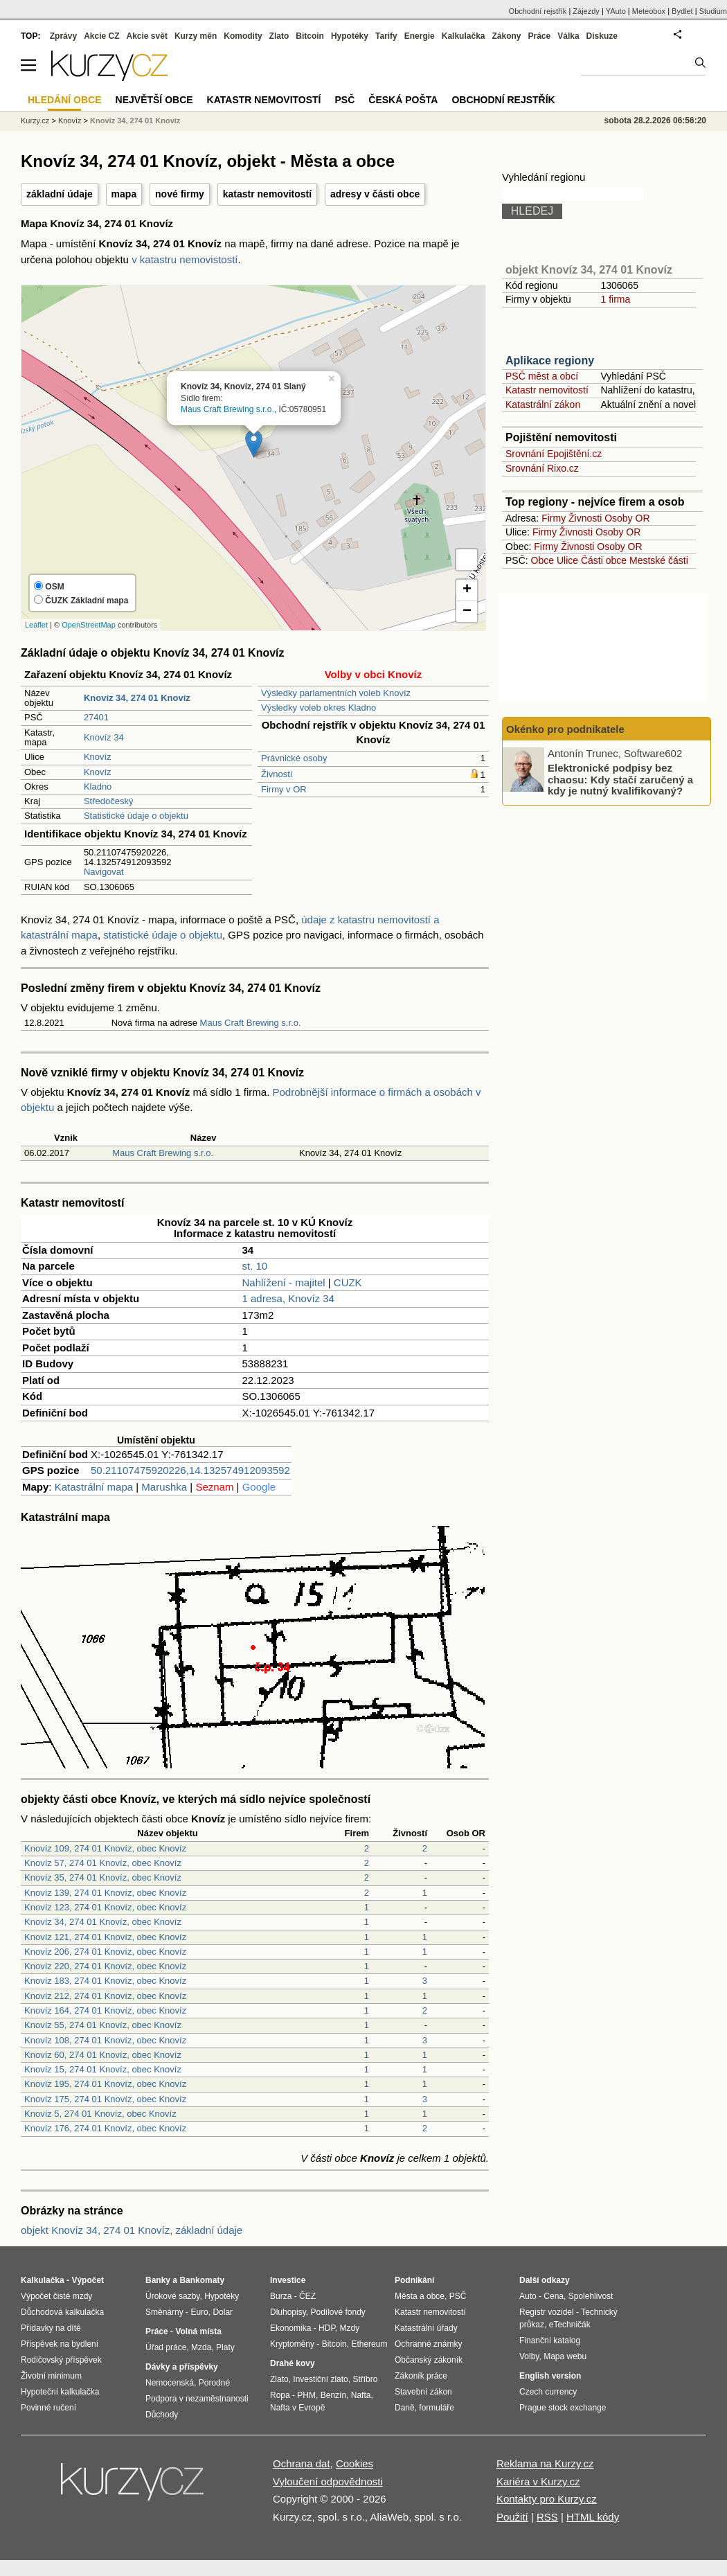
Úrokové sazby (172, 2296)
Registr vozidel (546, 2312)
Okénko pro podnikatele (565, 729)
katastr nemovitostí (267, 193)
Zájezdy (586, 11)
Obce (542, 560)
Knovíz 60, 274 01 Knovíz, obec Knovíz (102, 2055)
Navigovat (104, 872)
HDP (326, 2328)
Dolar (223, 2312)
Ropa (280, 2395)
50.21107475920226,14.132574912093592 (190, 1470)
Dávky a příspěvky (181, 2367)
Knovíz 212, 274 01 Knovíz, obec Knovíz (105, 1996)
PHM (306, 2395)
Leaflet (36, 625)
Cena (554, 2296)
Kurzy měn (195, 36)
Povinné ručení (48, 2408)
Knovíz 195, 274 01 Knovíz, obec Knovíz (105, 2084)
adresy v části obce (375, 193)
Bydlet (682, 11)
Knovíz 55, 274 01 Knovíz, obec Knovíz (102, 2025)
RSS (547, 2517)
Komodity (243, 36)
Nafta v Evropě (297, 2408)
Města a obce (420, 2296)
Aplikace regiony (549, 360)
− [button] (467, 611)
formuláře (436, 2408)
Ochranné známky (428, 2344)
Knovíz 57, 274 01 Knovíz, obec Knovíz (102, 1863)
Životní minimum (51, 2376)
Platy (225, 2347)
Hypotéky (349, 36)
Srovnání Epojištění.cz (553, 453)
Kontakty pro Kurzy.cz (546, 2499)
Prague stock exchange (562, 2408)
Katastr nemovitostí (547, 390)
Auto (528, 2296)
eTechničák (570, 2324)
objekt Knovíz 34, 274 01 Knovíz (588, 270)
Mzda (201, 2347)
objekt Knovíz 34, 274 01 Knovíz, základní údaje (131, 2230)
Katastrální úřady (426, 2328)
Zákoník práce (421, 2376)
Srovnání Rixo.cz (542, 468)
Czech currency (548, 2392)
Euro (199, 2312)
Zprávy (63, 36)
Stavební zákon (423, 2392)
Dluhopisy (288, 2312)
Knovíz (97, 757)
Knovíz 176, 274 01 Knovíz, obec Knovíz (105, 2128)
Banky (157, 2280)
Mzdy (350, 2328)
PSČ (344, 99)
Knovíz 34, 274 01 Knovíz (135, 120)
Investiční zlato (320, 2379)
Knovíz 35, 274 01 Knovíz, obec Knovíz (102, 1877)
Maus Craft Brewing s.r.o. (227, 409)
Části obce (604, 560)
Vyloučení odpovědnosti (328, 2481)
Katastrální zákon (542, 404)
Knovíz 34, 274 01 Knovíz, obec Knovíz (102, 1922)
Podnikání (414, 2280)
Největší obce (154, 99)
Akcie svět (147, 36)
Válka (568, 36)
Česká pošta (403, 99)
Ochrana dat (301, 2463)
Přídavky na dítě (51, 2328)
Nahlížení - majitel (283, 1282)
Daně (405, 2408)
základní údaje (59, 193)
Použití (512, 2517)
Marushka (164, 1487)
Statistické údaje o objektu (136, 815)
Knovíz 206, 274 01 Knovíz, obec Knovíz (105, 1951)
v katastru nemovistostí (184, 259)
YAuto (616, 11)
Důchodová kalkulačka (62, 2312)
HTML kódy (592, 2517)
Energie (419, 36)
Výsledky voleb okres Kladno (318, 707)
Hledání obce (65, 99)
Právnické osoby (294, 758)
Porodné (214, 2383)
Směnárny (164, 2312)
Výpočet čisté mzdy (56, 2296)
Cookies (354, 2463)
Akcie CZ (101, 36)
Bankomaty (201, 2280)
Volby (529, 2356)
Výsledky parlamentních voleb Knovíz (336, 693)
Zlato (279, 36)
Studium (713, 11)
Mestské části (658, 560)
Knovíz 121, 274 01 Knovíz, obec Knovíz (105, 1937)
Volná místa (198, 2331)
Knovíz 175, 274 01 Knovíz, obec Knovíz (105, 2099)
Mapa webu (565, 2356)
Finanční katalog (549, 2340)
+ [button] (467, 590)
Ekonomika (290, 2328)
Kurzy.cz (35, 120)
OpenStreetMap (89, 625)
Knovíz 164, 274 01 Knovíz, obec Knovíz (105, 2010)
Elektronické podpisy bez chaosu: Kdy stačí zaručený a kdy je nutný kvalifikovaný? (620, 779)
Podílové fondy (337, 2312)
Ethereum (369, 2344)
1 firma (615, 299)
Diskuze (602, 36)
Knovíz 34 (104, 737)
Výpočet (87, 2280)
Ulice (567, 560)
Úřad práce (165, 2347)
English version (550, 2376)
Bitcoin (310, 36)
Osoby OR (626, 518)
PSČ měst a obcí (541, 376)
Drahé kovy (292, 2363)
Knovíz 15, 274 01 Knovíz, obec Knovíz (102, 2069)
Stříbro (364, 2379)
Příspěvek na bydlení (59, 2344)
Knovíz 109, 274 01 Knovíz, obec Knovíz (105, 1848)
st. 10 (255, 1266)
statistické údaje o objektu (162, 935)
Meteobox (648, 11)
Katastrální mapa (94, 1487)
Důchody (161, 2414)
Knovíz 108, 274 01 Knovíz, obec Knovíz (105, 2040)
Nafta (361, 2395)
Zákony (506, 36)
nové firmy (179, 193)
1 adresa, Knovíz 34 (288, 1298)
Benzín (333, 2395)
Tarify (386, 36)
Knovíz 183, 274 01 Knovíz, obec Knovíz (105, 1980)
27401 (96, 717)
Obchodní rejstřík (538, 11)
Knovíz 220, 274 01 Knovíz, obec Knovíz (105, 1966)
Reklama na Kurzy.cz (545, 2463)
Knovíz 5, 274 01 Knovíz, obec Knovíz (100, 2113)
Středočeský (109, 801)
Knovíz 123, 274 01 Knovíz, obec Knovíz (105, 1907)
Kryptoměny (292, 2344)
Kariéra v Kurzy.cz (538, 2481)
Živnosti (276, 774)
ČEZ (307, 2296)
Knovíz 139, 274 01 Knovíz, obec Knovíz (105, 1892)
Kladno (97, 786)
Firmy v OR (284, 789)
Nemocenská (169, 2383)
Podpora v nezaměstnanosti (197, 2399)
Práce (539, 36)
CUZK (348, 1282)
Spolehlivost (590, 2296)
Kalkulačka (463, 36)
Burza (280, 2296)
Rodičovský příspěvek (61, 2360)
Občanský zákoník (429, 2360)
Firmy (553, 518)
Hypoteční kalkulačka (60, 2392)
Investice (287, 2280)
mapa (124, 193)
